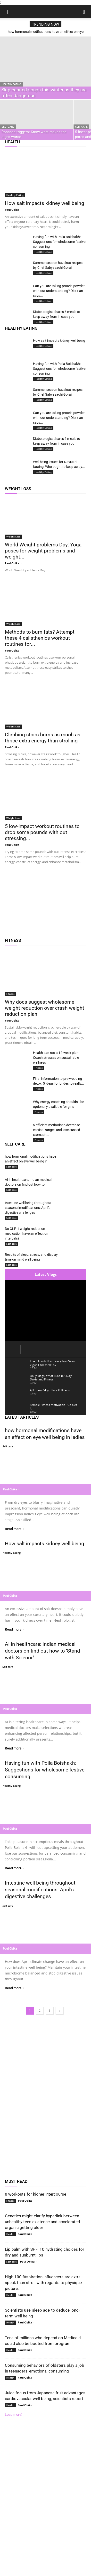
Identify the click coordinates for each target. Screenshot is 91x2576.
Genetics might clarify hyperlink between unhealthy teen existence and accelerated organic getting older (42, 2221)
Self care (8, 126)
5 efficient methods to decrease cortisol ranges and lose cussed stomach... (56, 1130)
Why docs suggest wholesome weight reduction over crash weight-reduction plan (45, 1008)
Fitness (10, 993)
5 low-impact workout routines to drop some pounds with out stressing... (42, 832)
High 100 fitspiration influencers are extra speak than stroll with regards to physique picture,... (43, 2282)
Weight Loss (13, 536)
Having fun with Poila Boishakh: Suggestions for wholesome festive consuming (59, 241)
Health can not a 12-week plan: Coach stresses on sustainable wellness (56, 1057)
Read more (14, 1529)
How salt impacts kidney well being (44, 203)
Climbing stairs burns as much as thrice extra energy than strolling (42, 738)
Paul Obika (12, 209)
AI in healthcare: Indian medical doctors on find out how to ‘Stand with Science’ (42, 1651)
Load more (13, 2414)
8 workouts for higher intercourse (35, 2194)
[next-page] (60, 2011)
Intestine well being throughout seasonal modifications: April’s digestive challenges (28, 1207)
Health (10, 2234)
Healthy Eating (11, 84)
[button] (8, 11)
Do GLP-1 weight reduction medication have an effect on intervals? (26, 1233)
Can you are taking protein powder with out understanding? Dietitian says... (59, 291)
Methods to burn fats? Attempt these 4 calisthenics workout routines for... (39, 638)
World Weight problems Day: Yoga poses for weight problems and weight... (43, 551)
